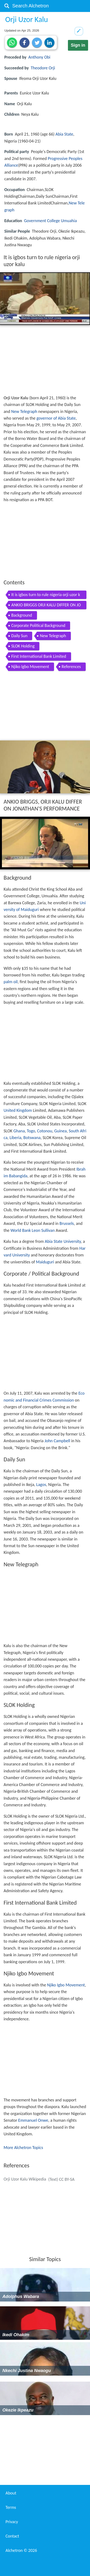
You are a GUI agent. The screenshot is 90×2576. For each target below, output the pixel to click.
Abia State (64, 134)
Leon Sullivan (43, 1230)
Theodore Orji (43, 68)
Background (21, 615)
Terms (11, 2507)
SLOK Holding (23, 646)
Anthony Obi (39, 57)
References (71, 666)
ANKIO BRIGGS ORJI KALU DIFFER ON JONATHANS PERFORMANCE (46, 605)
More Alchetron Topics (23, 2147)
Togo (31, 1131)
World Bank (21, 1230)
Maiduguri (45, 1262)
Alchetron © (21, 2550)
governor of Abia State (56, 418)
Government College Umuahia (50, 220)
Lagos (41, 1484)
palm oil (11, 981)
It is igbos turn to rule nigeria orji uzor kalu (45, 595)
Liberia (15, 1137)
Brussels (67, 1223)
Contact (12, 2536)
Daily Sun (19, 635)
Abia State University (63, 1241)
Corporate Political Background (38, 625)
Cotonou (44, 1131)
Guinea (60, 1131)
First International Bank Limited (38, 656)
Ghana (19, 1131)
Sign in (78, 45)
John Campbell (57, 1440)
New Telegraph (24, 411)
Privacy (12, 2521)
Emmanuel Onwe (33, 2120)
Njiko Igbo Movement (30, 666)
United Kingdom (18, 1110)
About (11, 2493)
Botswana (32, 1137)
